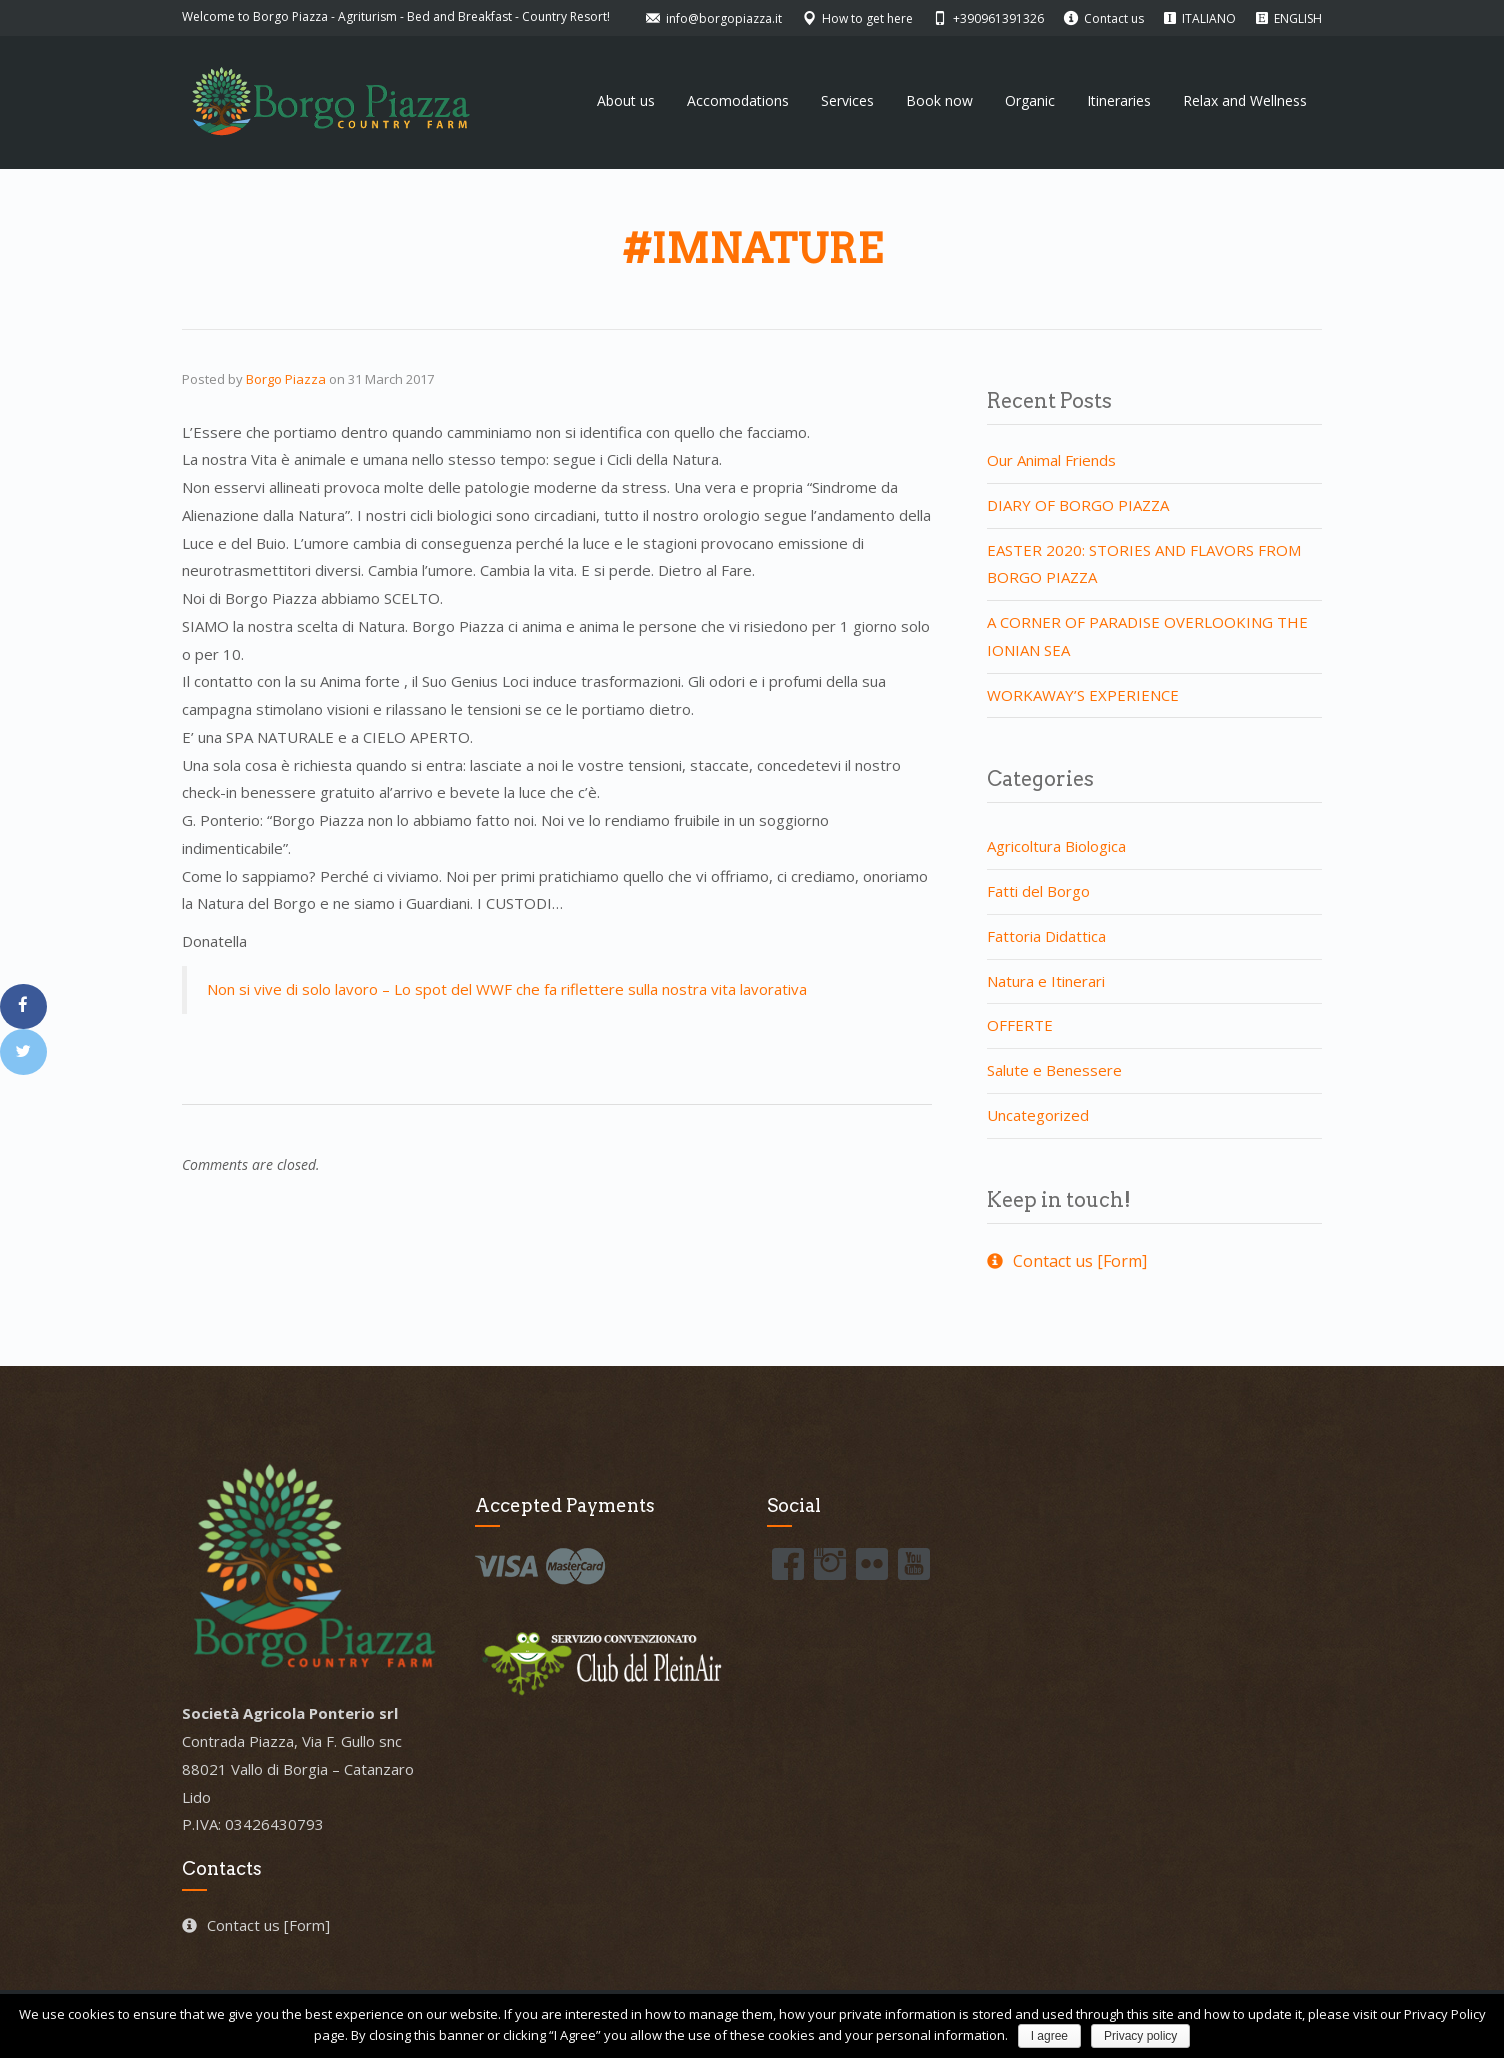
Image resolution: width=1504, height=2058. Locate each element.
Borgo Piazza (286, 379)
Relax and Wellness (1245, 100)
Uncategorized (1038, 1115)
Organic (1030, 100)
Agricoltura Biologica (1056, 846)
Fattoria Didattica (1046, 936)
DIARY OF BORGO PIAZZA (1078, 505)
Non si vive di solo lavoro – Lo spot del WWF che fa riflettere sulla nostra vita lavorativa (507, 989)
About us (626, 100)
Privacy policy (1140, 2036)
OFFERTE (1020, 1025)
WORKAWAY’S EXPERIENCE (1083, 695)
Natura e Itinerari (1046, 981)
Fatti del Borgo (1038, 891)
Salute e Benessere (1054, 1070)
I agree (1049, 2036)
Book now (939, 100)
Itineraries (1119, 100)
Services (847, 100)
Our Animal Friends (1051, 460)
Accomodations (738, 100)
